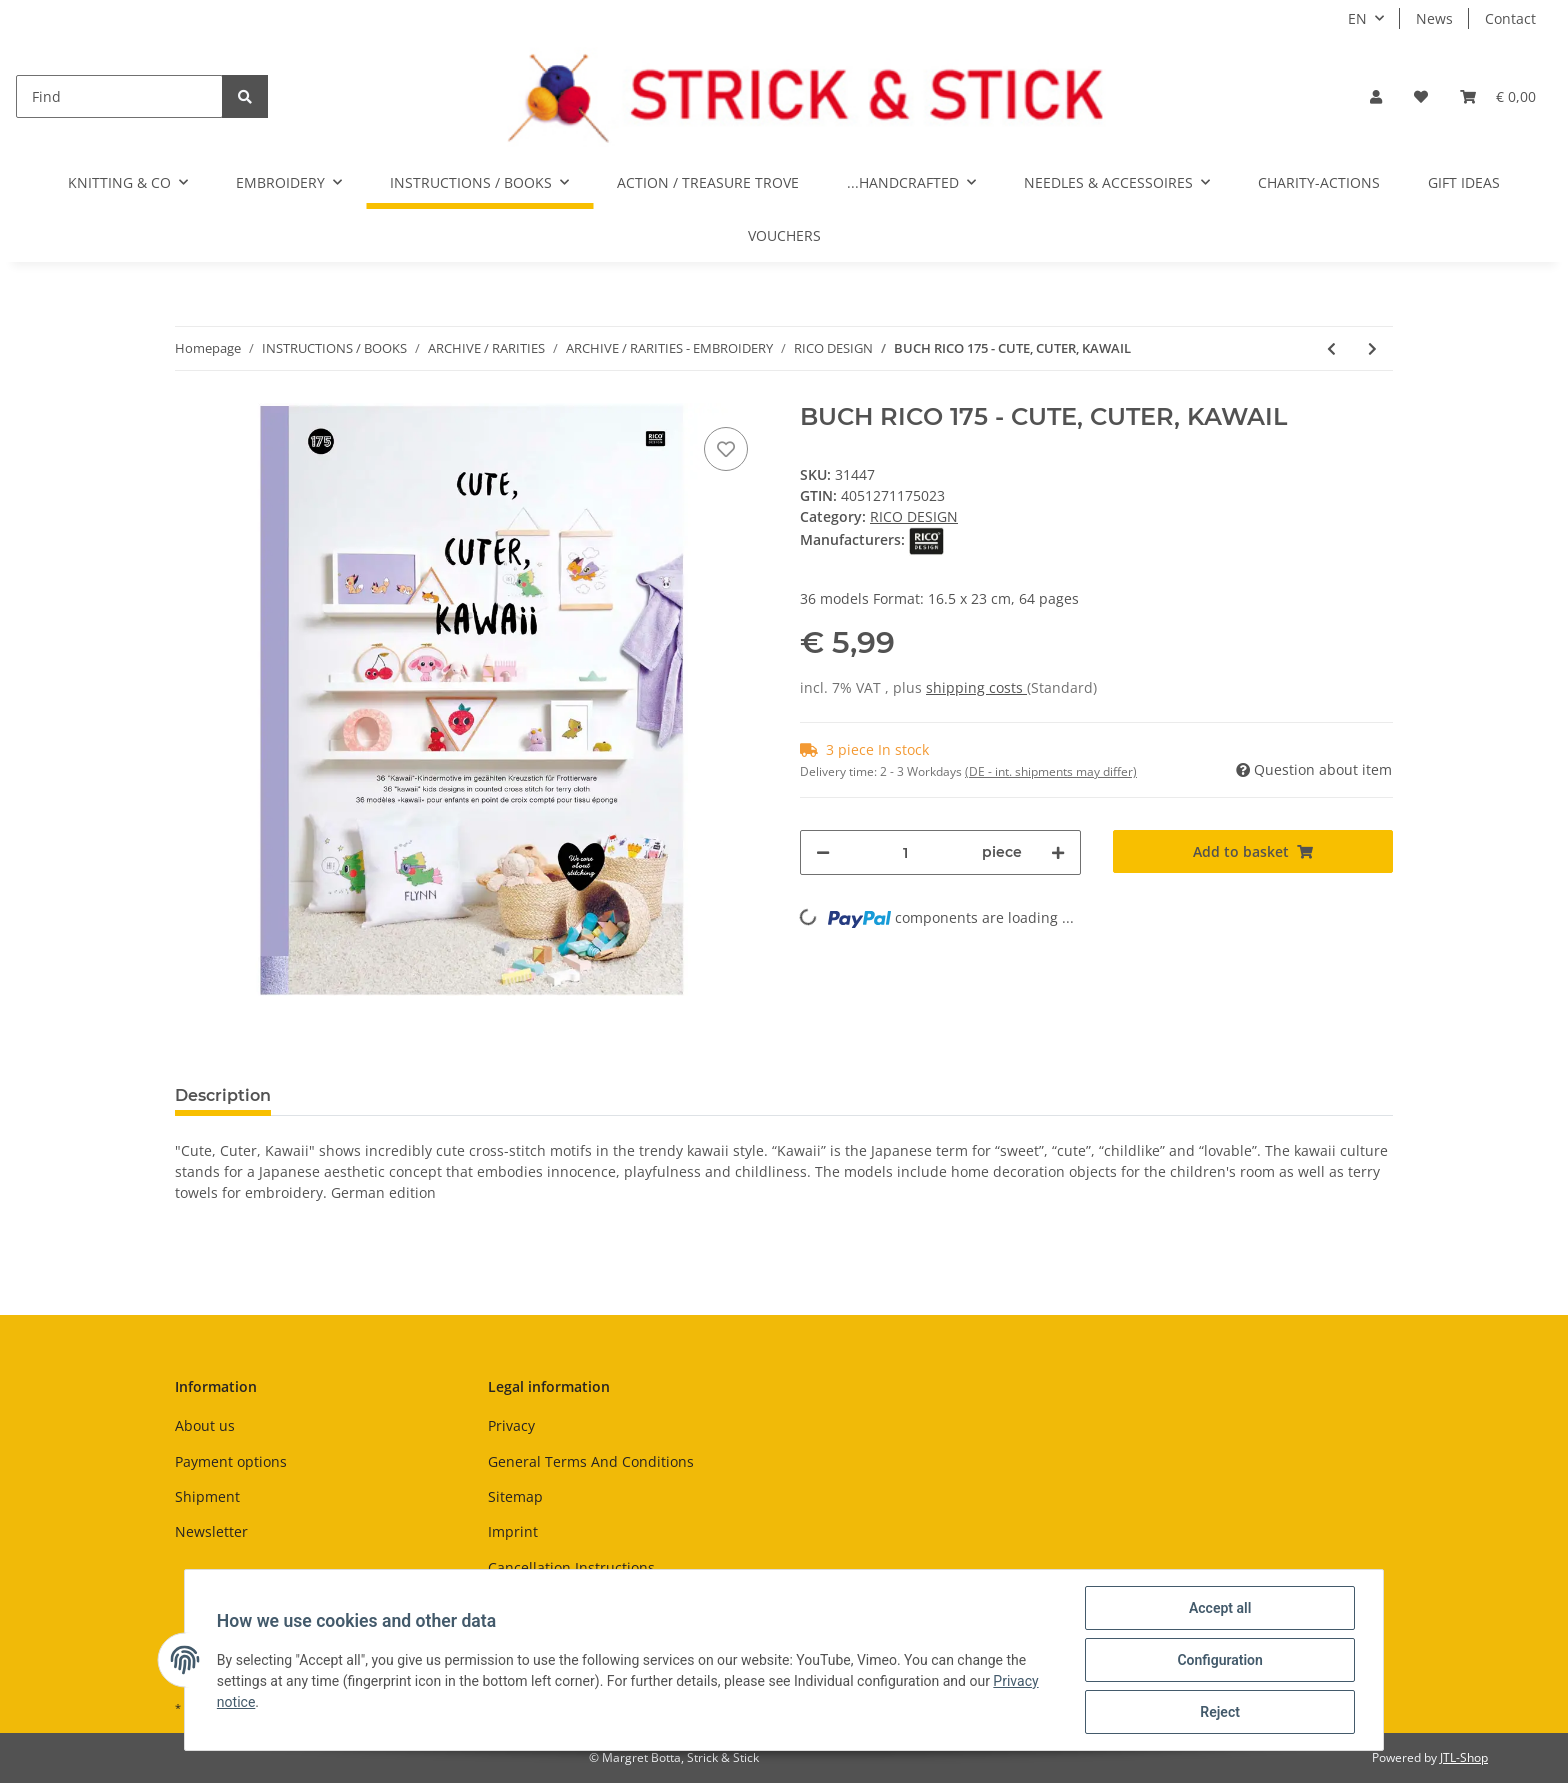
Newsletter (211, 1531)
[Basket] (1498, 96)
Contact (1510, 18)
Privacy (511, 1425)
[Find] (119, 96)
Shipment (207, 1496)
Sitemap (515, 1496)
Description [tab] (223, 1095)
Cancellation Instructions (571, 1567)
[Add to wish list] (726, 449)
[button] (1376, 96)
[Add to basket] (1253, 851)
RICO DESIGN (914, 516)
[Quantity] (906, 852)
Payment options (231, 1461)
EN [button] (1357, 18)
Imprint (513, 1531)
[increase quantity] (1058, 852)
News (1434, 18)
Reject (1220, 1712)
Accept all (1220, 1608)
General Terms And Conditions (591, 1461)
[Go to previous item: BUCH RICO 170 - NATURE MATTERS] (1331, 348)
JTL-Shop (1464, 1757)
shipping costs (976, 687)
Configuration (1219, 1660)
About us (205, 1425)
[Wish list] (1421, 96)
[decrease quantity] (823, 852)
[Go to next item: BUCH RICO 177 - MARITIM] (1372, 348)
